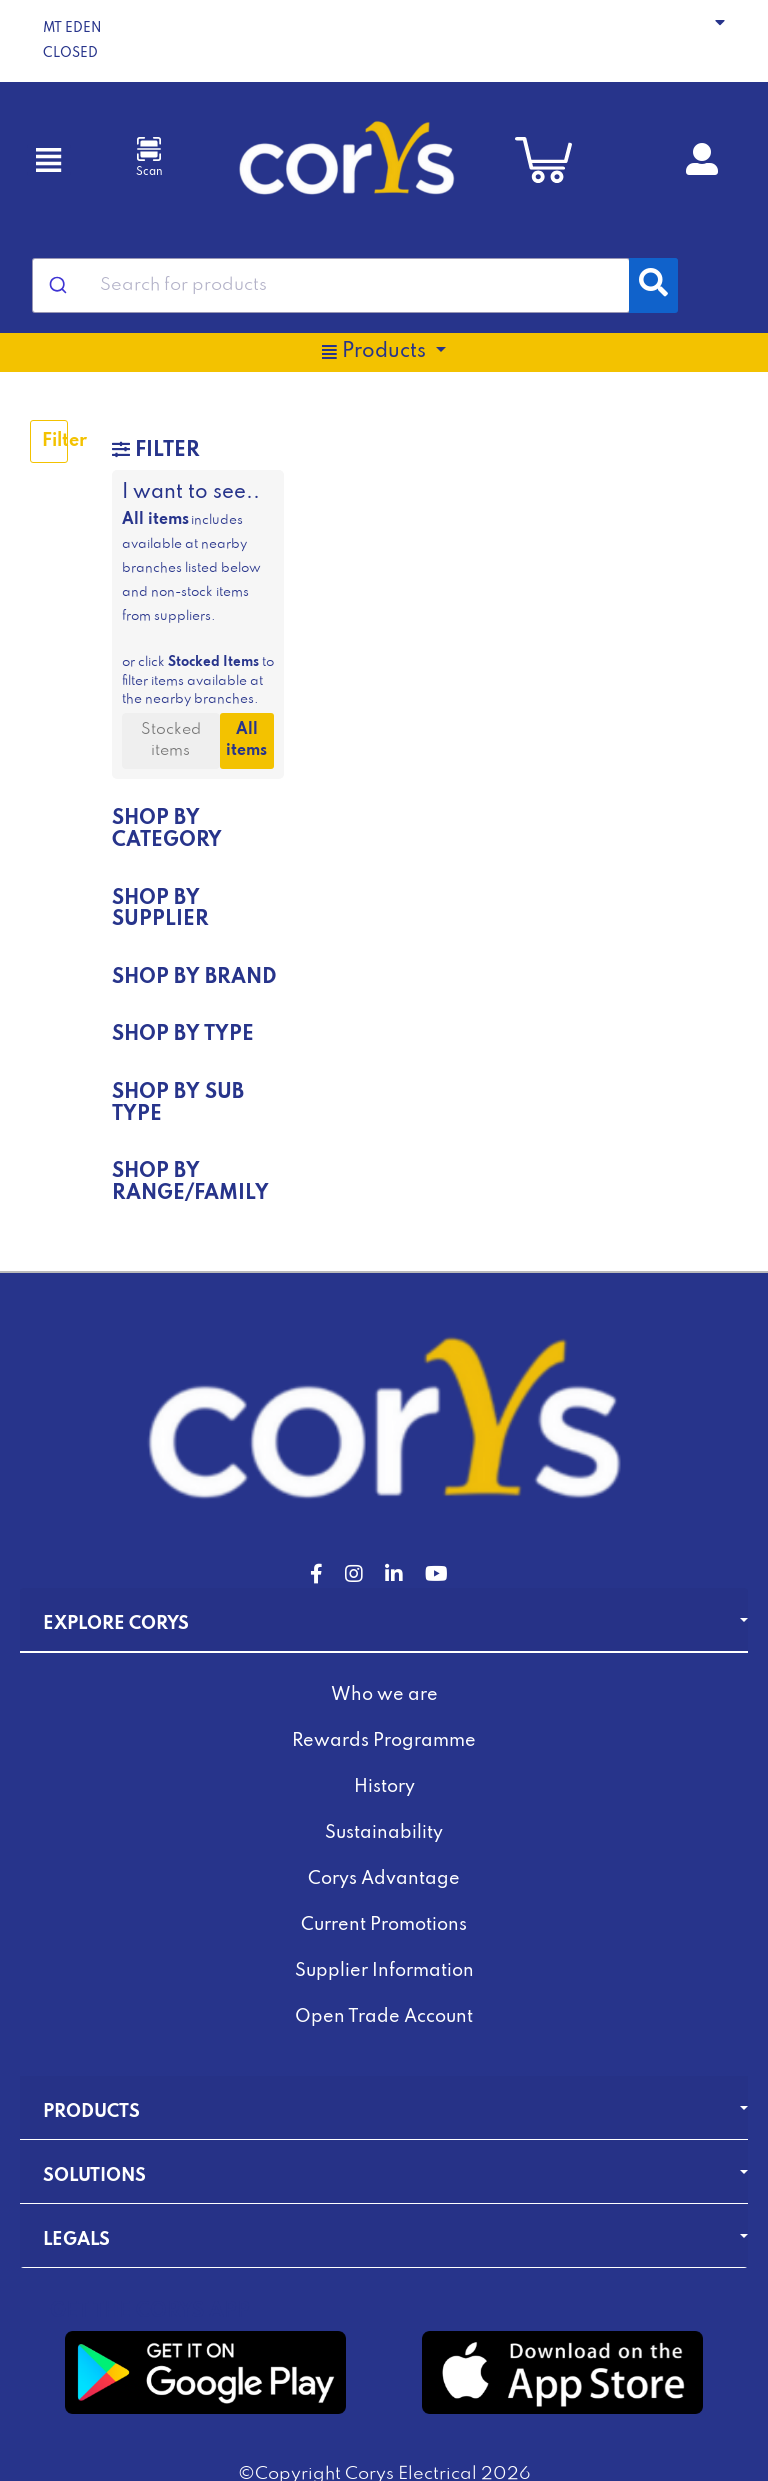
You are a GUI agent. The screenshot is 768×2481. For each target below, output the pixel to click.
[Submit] (56, 285)
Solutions (94, 2176)
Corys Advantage (384, 1879)
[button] (384, 41)
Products (91, 2112)
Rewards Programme (384, 1741)
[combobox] (331, 285)
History (384, 1787)
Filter (55, 441)
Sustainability (384, 1833)
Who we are (384, 1695)
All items (246, 740)
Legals (76, 2240)
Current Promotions (384, 1925)
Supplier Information (384, 1971)
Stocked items (171, 740)
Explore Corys (116, 1624)
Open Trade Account (384, 2017)
